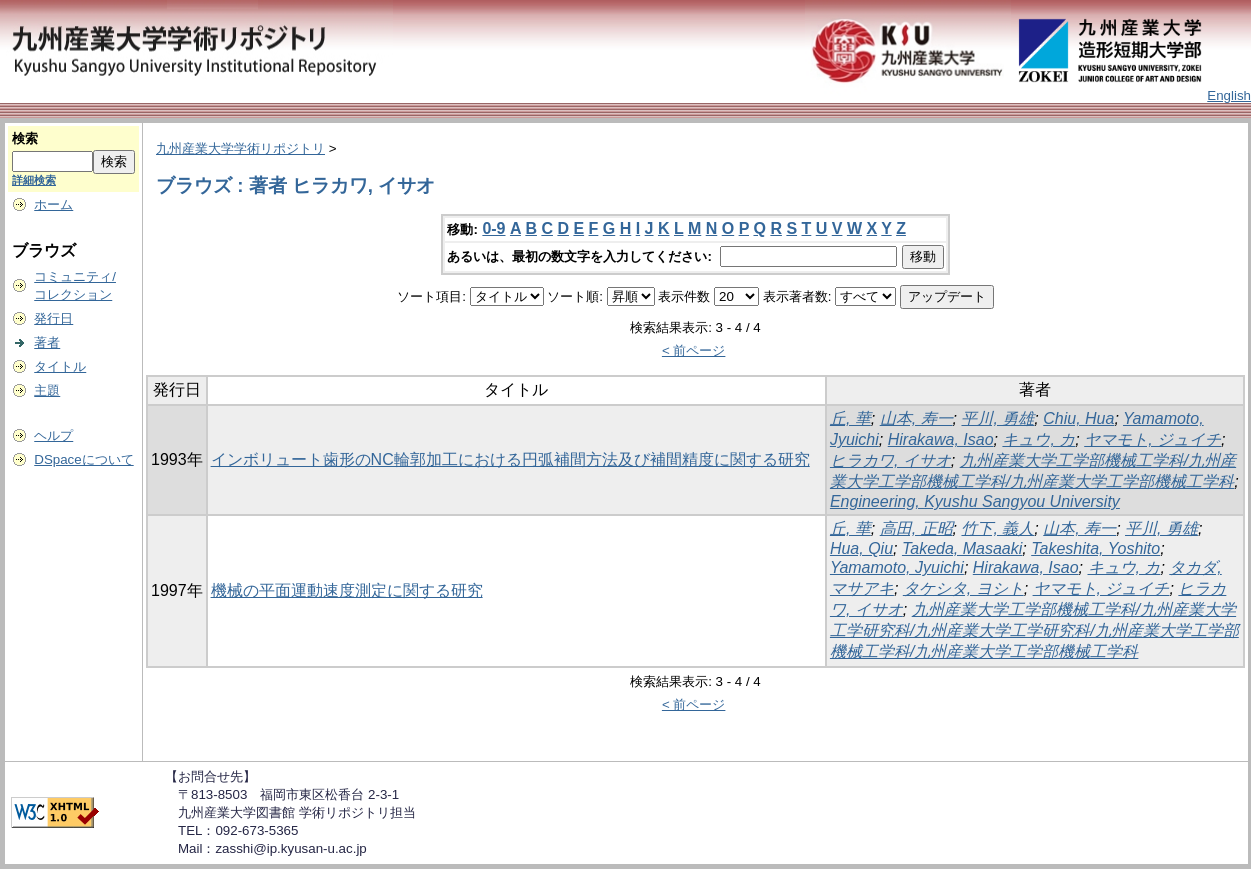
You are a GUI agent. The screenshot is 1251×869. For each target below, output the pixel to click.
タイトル (60, 366)
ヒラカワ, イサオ (890, 460)
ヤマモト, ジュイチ (1152, 439)
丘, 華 (850, 418)
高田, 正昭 (916, 528)
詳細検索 (34, 180)
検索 (25, 138)
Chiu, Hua (1078, 418)
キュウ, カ (1038, 439)
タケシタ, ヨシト (963, 588)
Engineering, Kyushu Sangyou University (975, 501)
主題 (47, 390)
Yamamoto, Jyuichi (897, 567)
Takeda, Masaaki (962, 548)
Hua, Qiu (861, 548)
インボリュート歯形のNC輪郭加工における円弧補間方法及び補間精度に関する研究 (510, 459)
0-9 (493, 228)
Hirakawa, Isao (941, 439)
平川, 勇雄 (997, 418)
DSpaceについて (83, 459)
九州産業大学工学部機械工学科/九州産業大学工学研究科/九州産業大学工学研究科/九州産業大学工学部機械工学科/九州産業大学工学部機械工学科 (1034, 630)
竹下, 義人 (997, 528)
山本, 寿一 (916, 418)
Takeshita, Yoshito (1095, 548)
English (1229, 95)
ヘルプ (53, 435)
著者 (47, 342)
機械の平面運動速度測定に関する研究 (347, 590)
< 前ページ (694, 350)
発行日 (53, 318)
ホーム (53, 204)
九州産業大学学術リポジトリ (240, 148)
